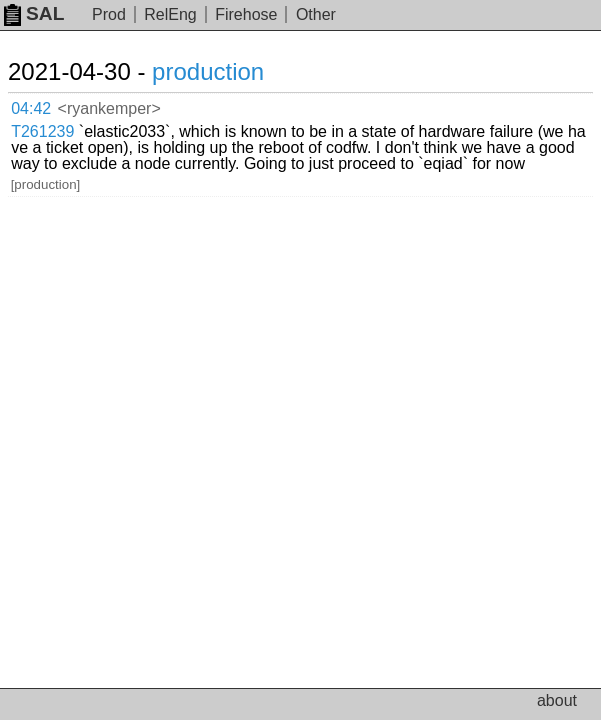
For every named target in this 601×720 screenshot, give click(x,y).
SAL (34, 13)
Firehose (246, 14)
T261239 (42, 131)
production (208, 71)
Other (316, 14)
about (557, 700)
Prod (109, 14)
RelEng (170, 14)
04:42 (31, 108)
